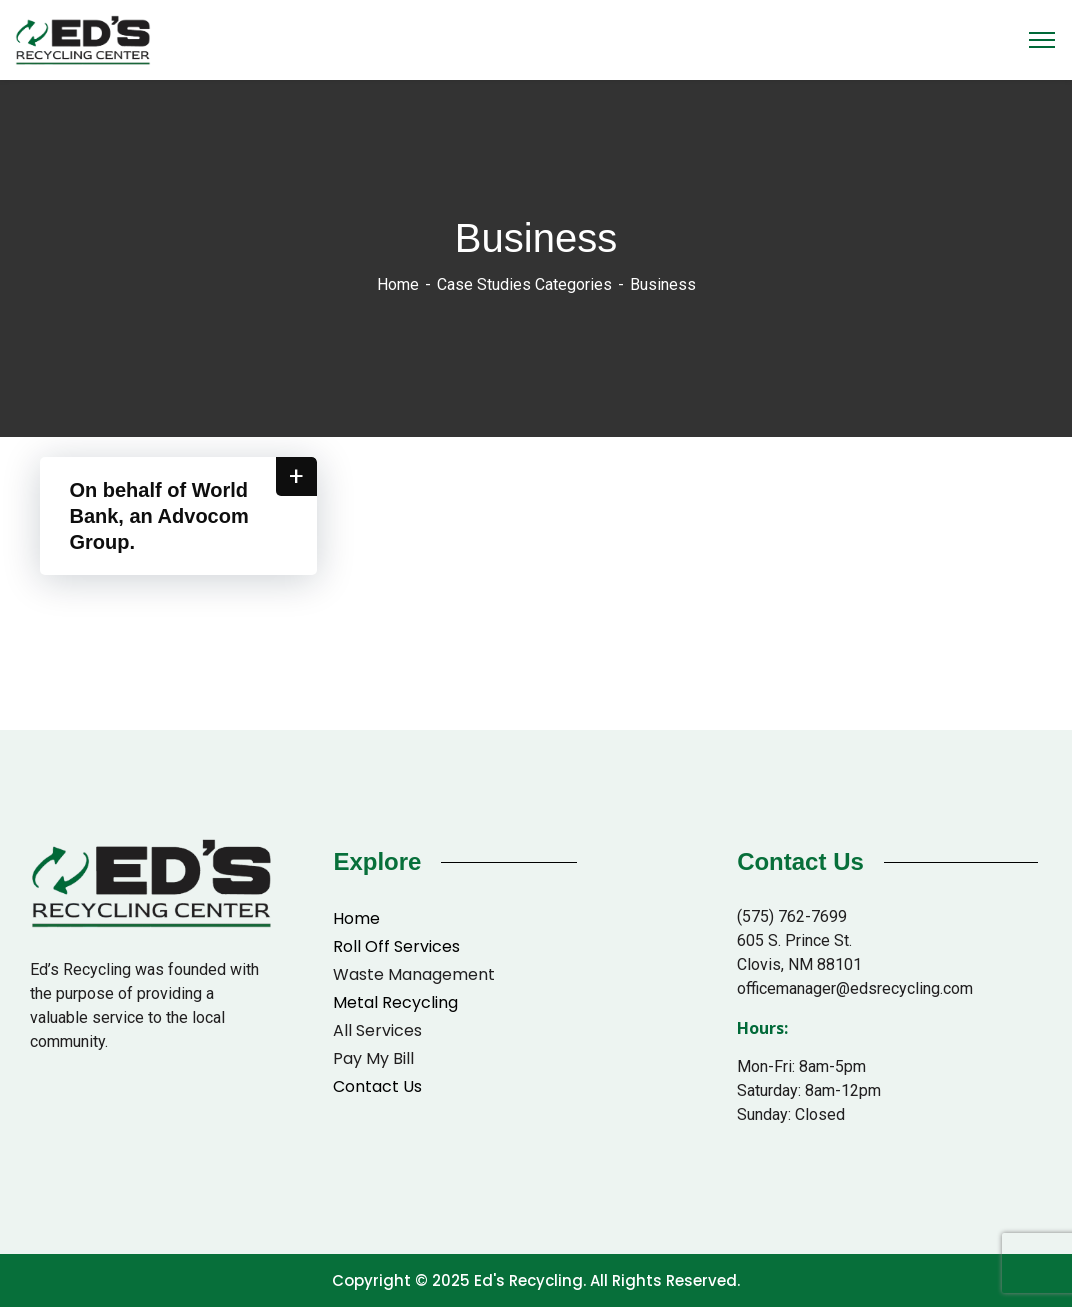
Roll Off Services (396, 946)
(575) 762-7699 (792, 916)
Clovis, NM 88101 (799, 964)
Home (398, 284)
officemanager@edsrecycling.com (855, 988)
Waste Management (414, 974)
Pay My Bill (373, 1058)
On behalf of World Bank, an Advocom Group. (159, 516)
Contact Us (377, 1086)
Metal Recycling (395, 1002)
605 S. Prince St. (794, 940)
